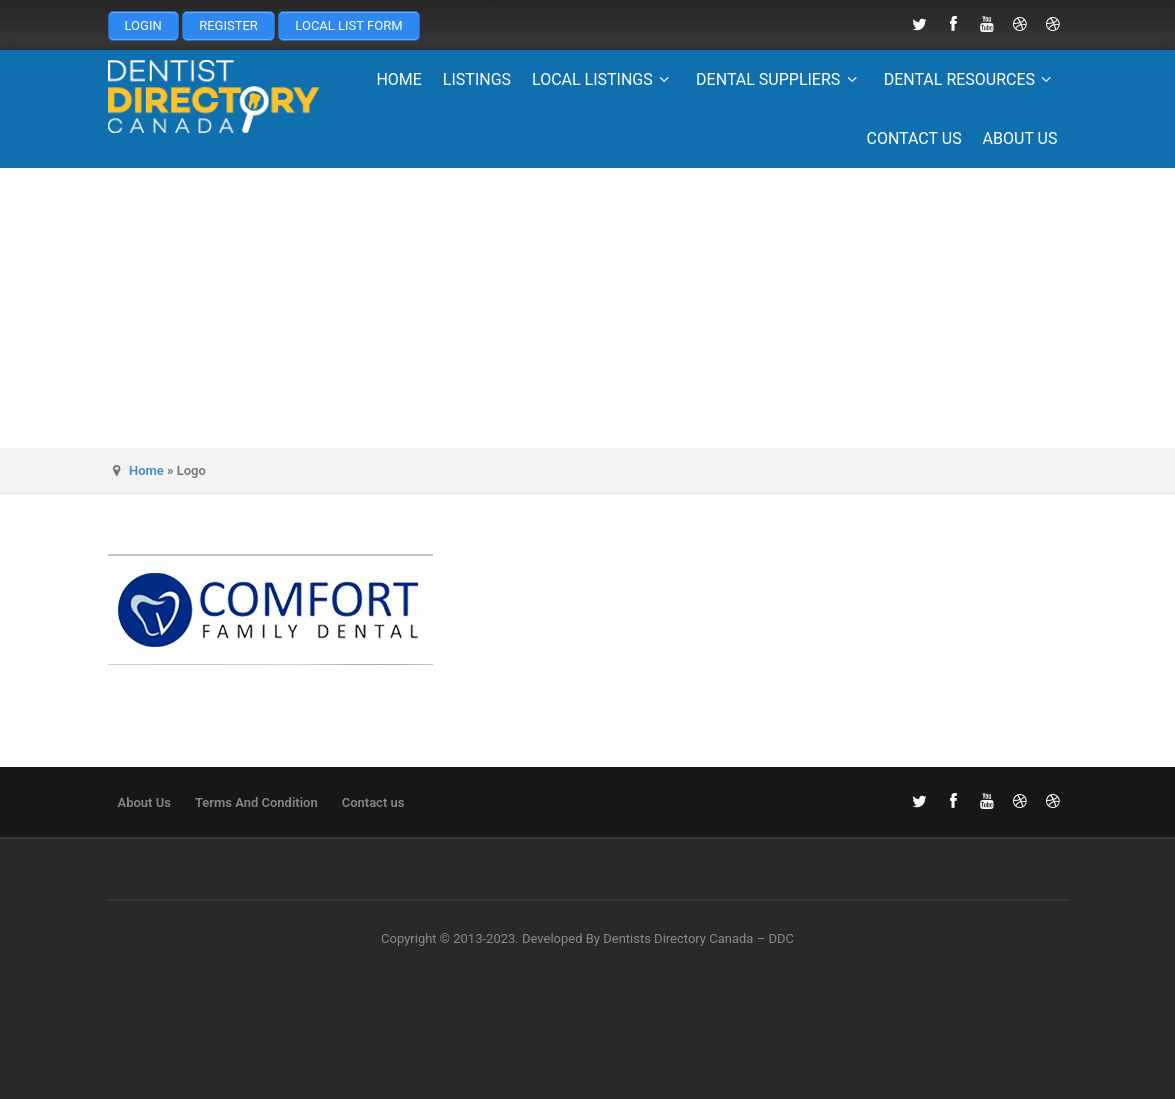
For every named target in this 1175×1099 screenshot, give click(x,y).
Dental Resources (971, 79)
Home (398, 79)
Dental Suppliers (779, 79)
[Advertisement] (587, 308)
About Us (1020, 138)
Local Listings (603, 79)
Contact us (913, 138)
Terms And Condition (256, 802)
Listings (477, 79)
